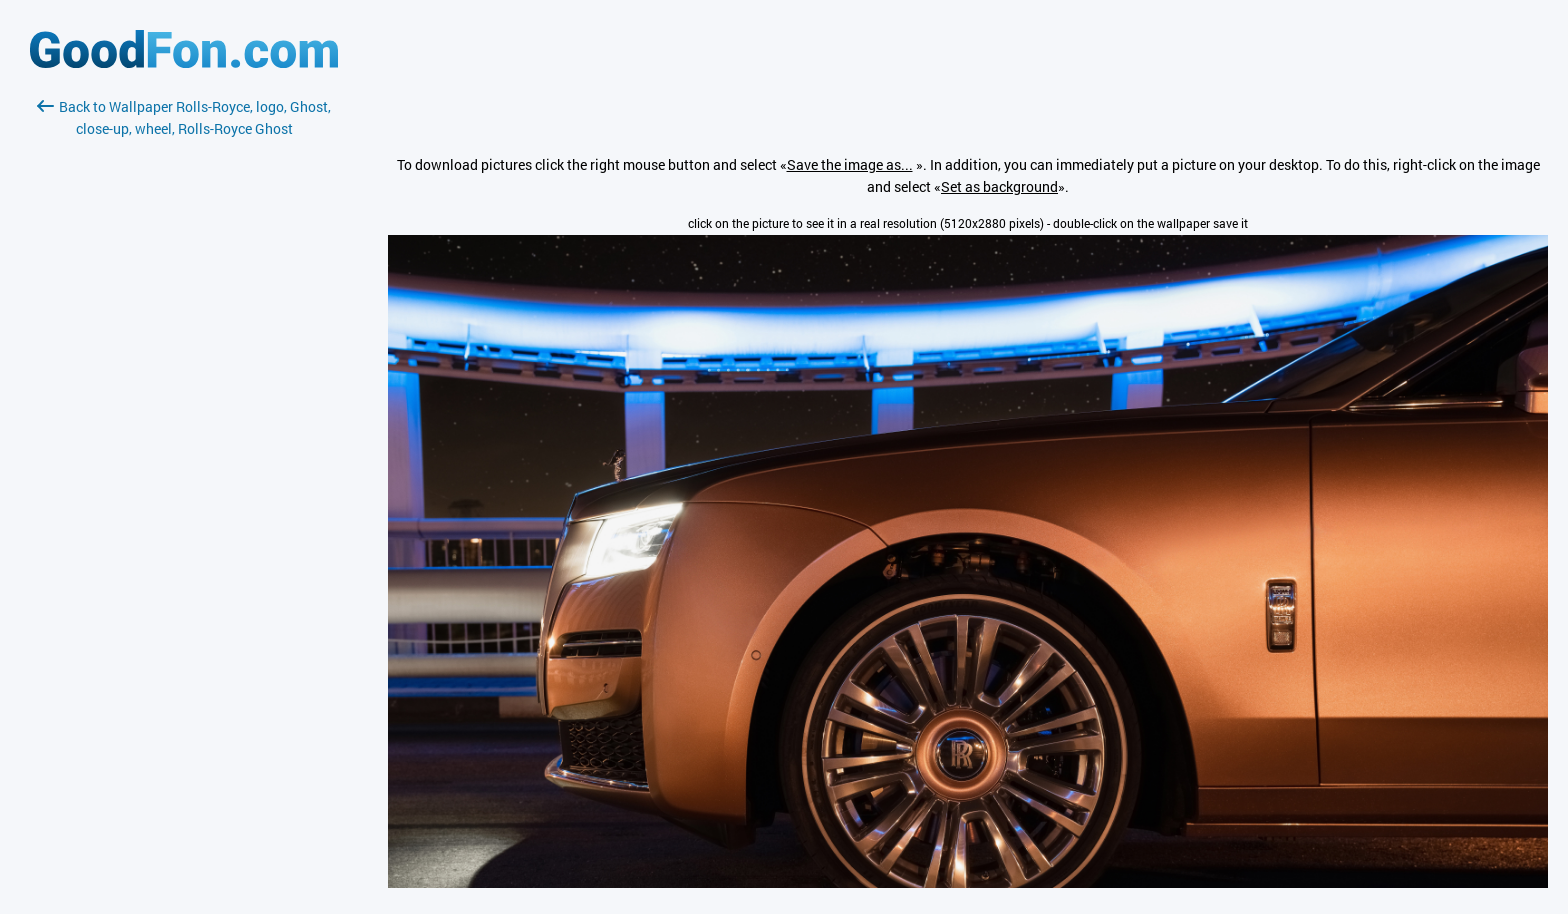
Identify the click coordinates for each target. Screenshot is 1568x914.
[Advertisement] (184, 377)
